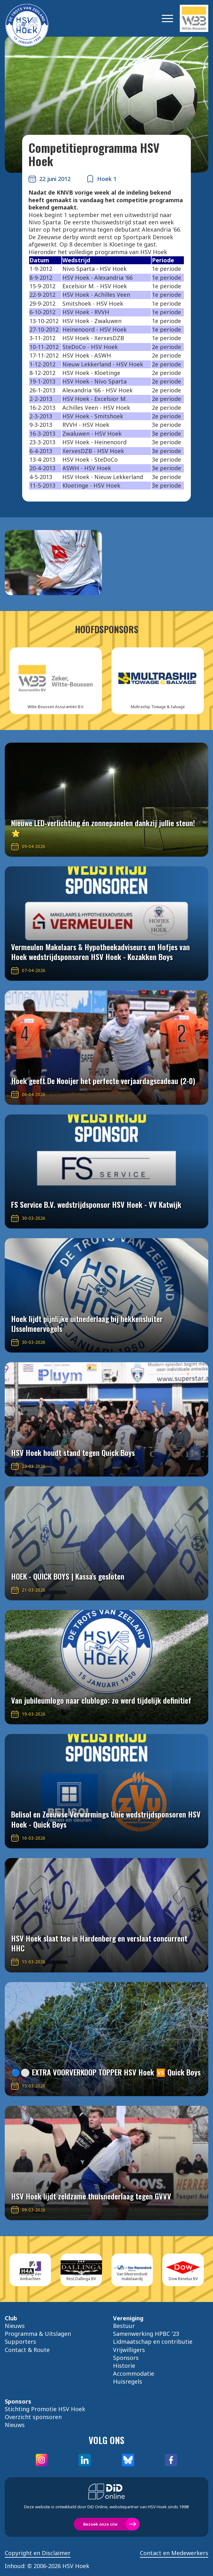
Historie (124, 2365)
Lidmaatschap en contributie (152, 2341)
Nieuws (15, 2326)
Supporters (20, 2341)
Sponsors (126, 2357)
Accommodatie (133, 2373)
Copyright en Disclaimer (38, 2553)
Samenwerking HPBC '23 (146, 2333)
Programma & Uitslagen (38, 2333)
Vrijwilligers (129, 2350)
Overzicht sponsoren (33, 2417)
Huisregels (127, 2381)
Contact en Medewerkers (174, 2553)
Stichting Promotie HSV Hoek (45, 2409)
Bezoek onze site (100, 2524)
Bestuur (124, 2326)
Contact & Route (27, 2350)
